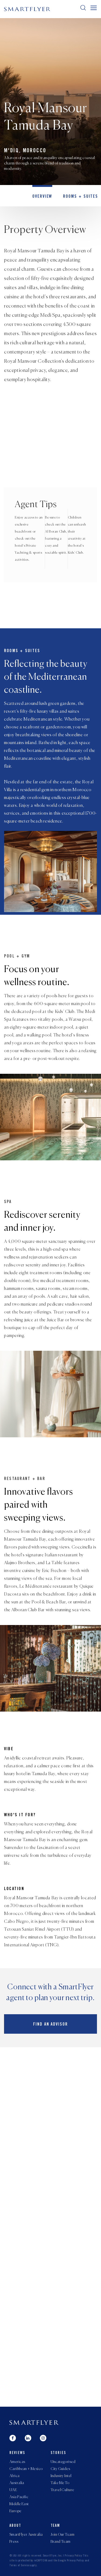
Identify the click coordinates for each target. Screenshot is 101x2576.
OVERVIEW (42, 196)
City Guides (60, 2469)
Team (55, 2526)
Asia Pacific (18, 2497)
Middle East (19, 2504)
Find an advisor (50, 2024)
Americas (17, 2462)
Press (13, 2542)
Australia (16, 2483)
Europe (15, 2511)
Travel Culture (62, 2490)
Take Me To (60, 2483)
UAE (13, 2490)
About (15, 2526)
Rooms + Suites (80, 196)
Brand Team (61, 2542)
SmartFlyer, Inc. (52, 2556)
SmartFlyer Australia (26, 2535)
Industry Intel (61, 2476)
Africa (14, 2476)
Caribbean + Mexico (26, 2469)
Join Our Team (62, 2535)
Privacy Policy (74, 2556)
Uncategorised (63, 2462)
